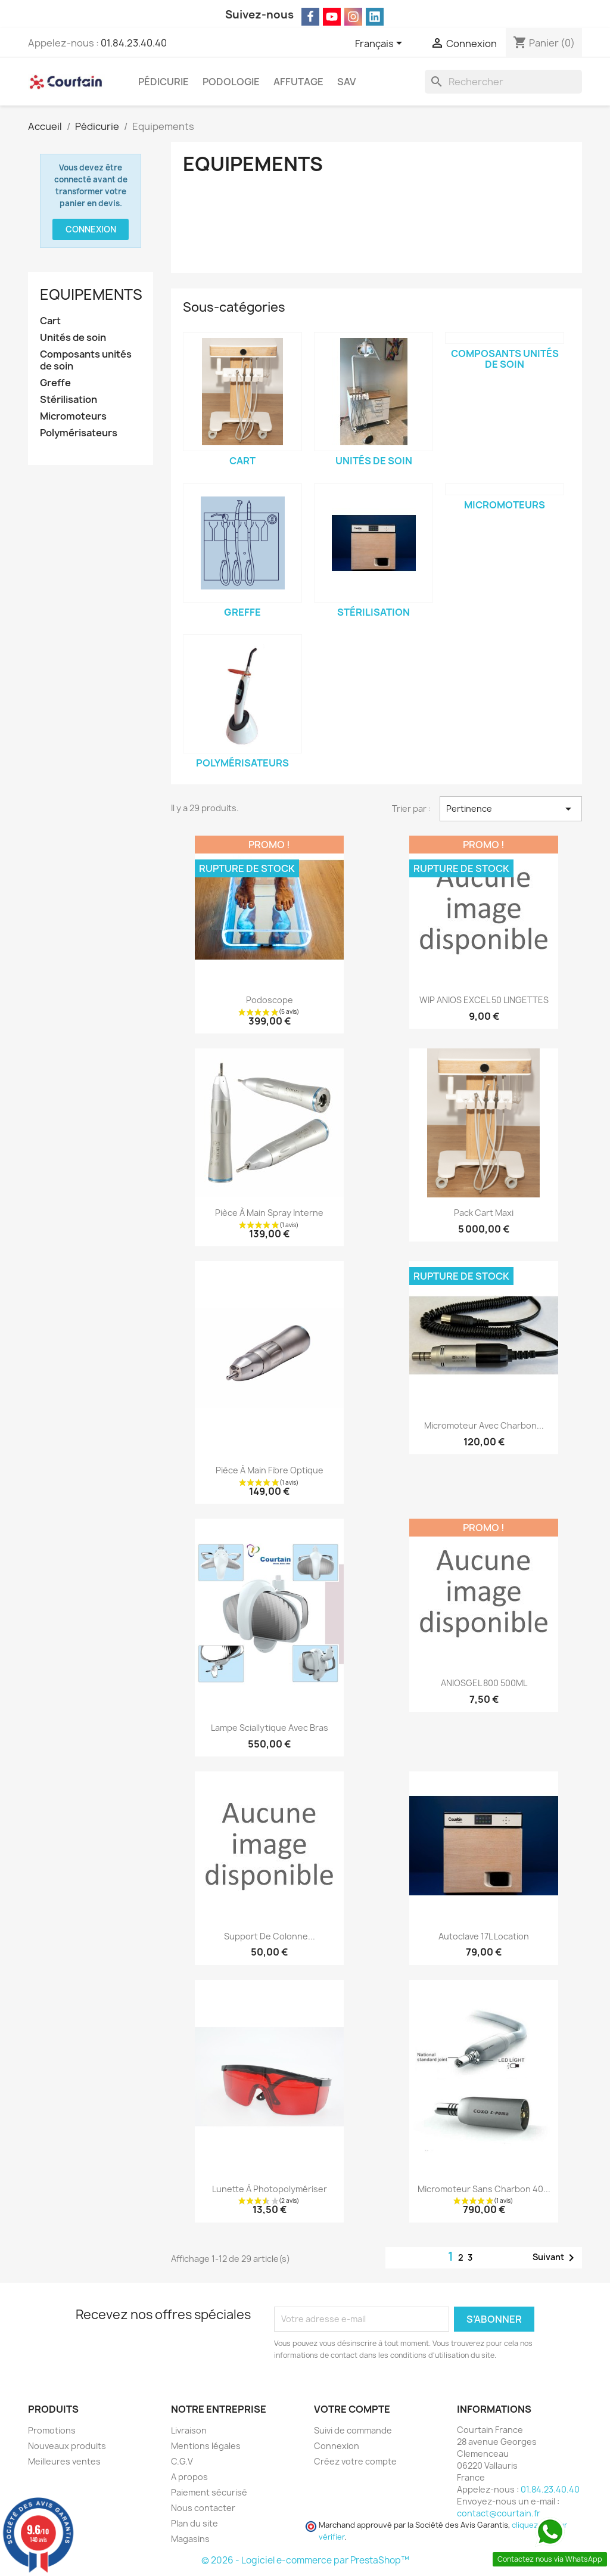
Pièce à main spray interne (269, 1212)
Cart (50, 321)
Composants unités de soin (86, 360)
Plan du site (194, 2523)
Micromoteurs (73, 416)
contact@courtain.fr (498, 2513)
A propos (189, 2476)
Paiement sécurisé (209, 2492)
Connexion (91, 229)
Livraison (189, 2430)
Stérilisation (68, 399)
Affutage (298, 81)
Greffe (55, 383)
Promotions (52, 2430)
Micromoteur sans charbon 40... (484, 2189)
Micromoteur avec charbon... (484, 1425)
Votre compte (352, 2409)
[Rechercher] (503, 82)
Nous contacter (203, 2507)
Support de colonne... (269, 1936)
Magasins (190, 2538)
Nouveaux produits (67, 2445)
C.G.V (182, 2461)
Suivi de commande (353, 2430)
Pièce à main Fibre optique (269, 1470)
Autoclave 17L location (483, 1936)
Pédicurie (163, 81)
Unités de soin (73, 337)
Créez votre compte (355, 2461)
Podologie (231, 81)
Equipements (91, 294)
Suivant (555, 2258)
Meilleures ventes (64, 2461)
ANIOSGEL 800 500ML (484, 1683)
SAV (346, 81)
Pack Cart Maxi (483, 1212)
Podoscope (269, 999)
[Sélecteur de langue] (380, 44)
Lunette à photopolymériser (269, 2189)
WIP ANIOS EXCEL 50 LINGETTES (484, 999)
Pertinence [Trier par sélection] (510, 809)
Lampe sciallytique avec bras (269, 1727)
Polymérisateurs (78, 433)
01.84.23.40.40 (134, 42)
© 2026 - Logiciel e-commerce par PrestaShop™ (305, 2560)
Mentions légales (206, 2445)
